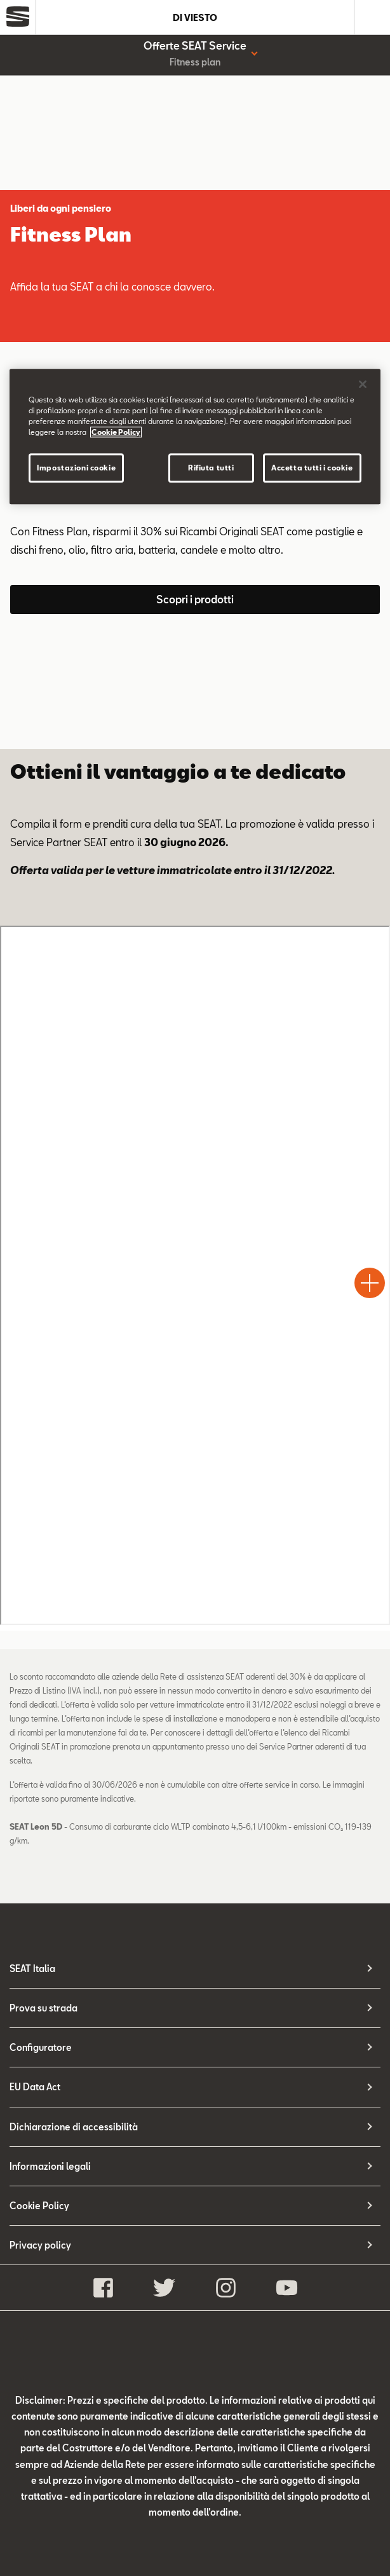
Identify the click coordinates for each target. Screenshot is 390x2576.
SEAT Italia (32, 1968)
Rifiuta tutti (211, 467)
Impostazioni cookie (76, 467)
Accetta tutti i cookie (312, 467)
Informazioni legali (50, 2166)
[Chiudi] (363, 384)
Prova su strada (43, 2008)
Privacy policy (40, 2245)
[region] (195, 436)
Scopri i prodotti (195, 599)
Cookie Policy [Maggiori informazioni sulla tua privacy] (115, 432)
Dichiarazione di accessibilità (74, 2126)
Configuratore (41, 2047)
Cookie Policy (39, 2205)
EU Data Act (35, 2086)
